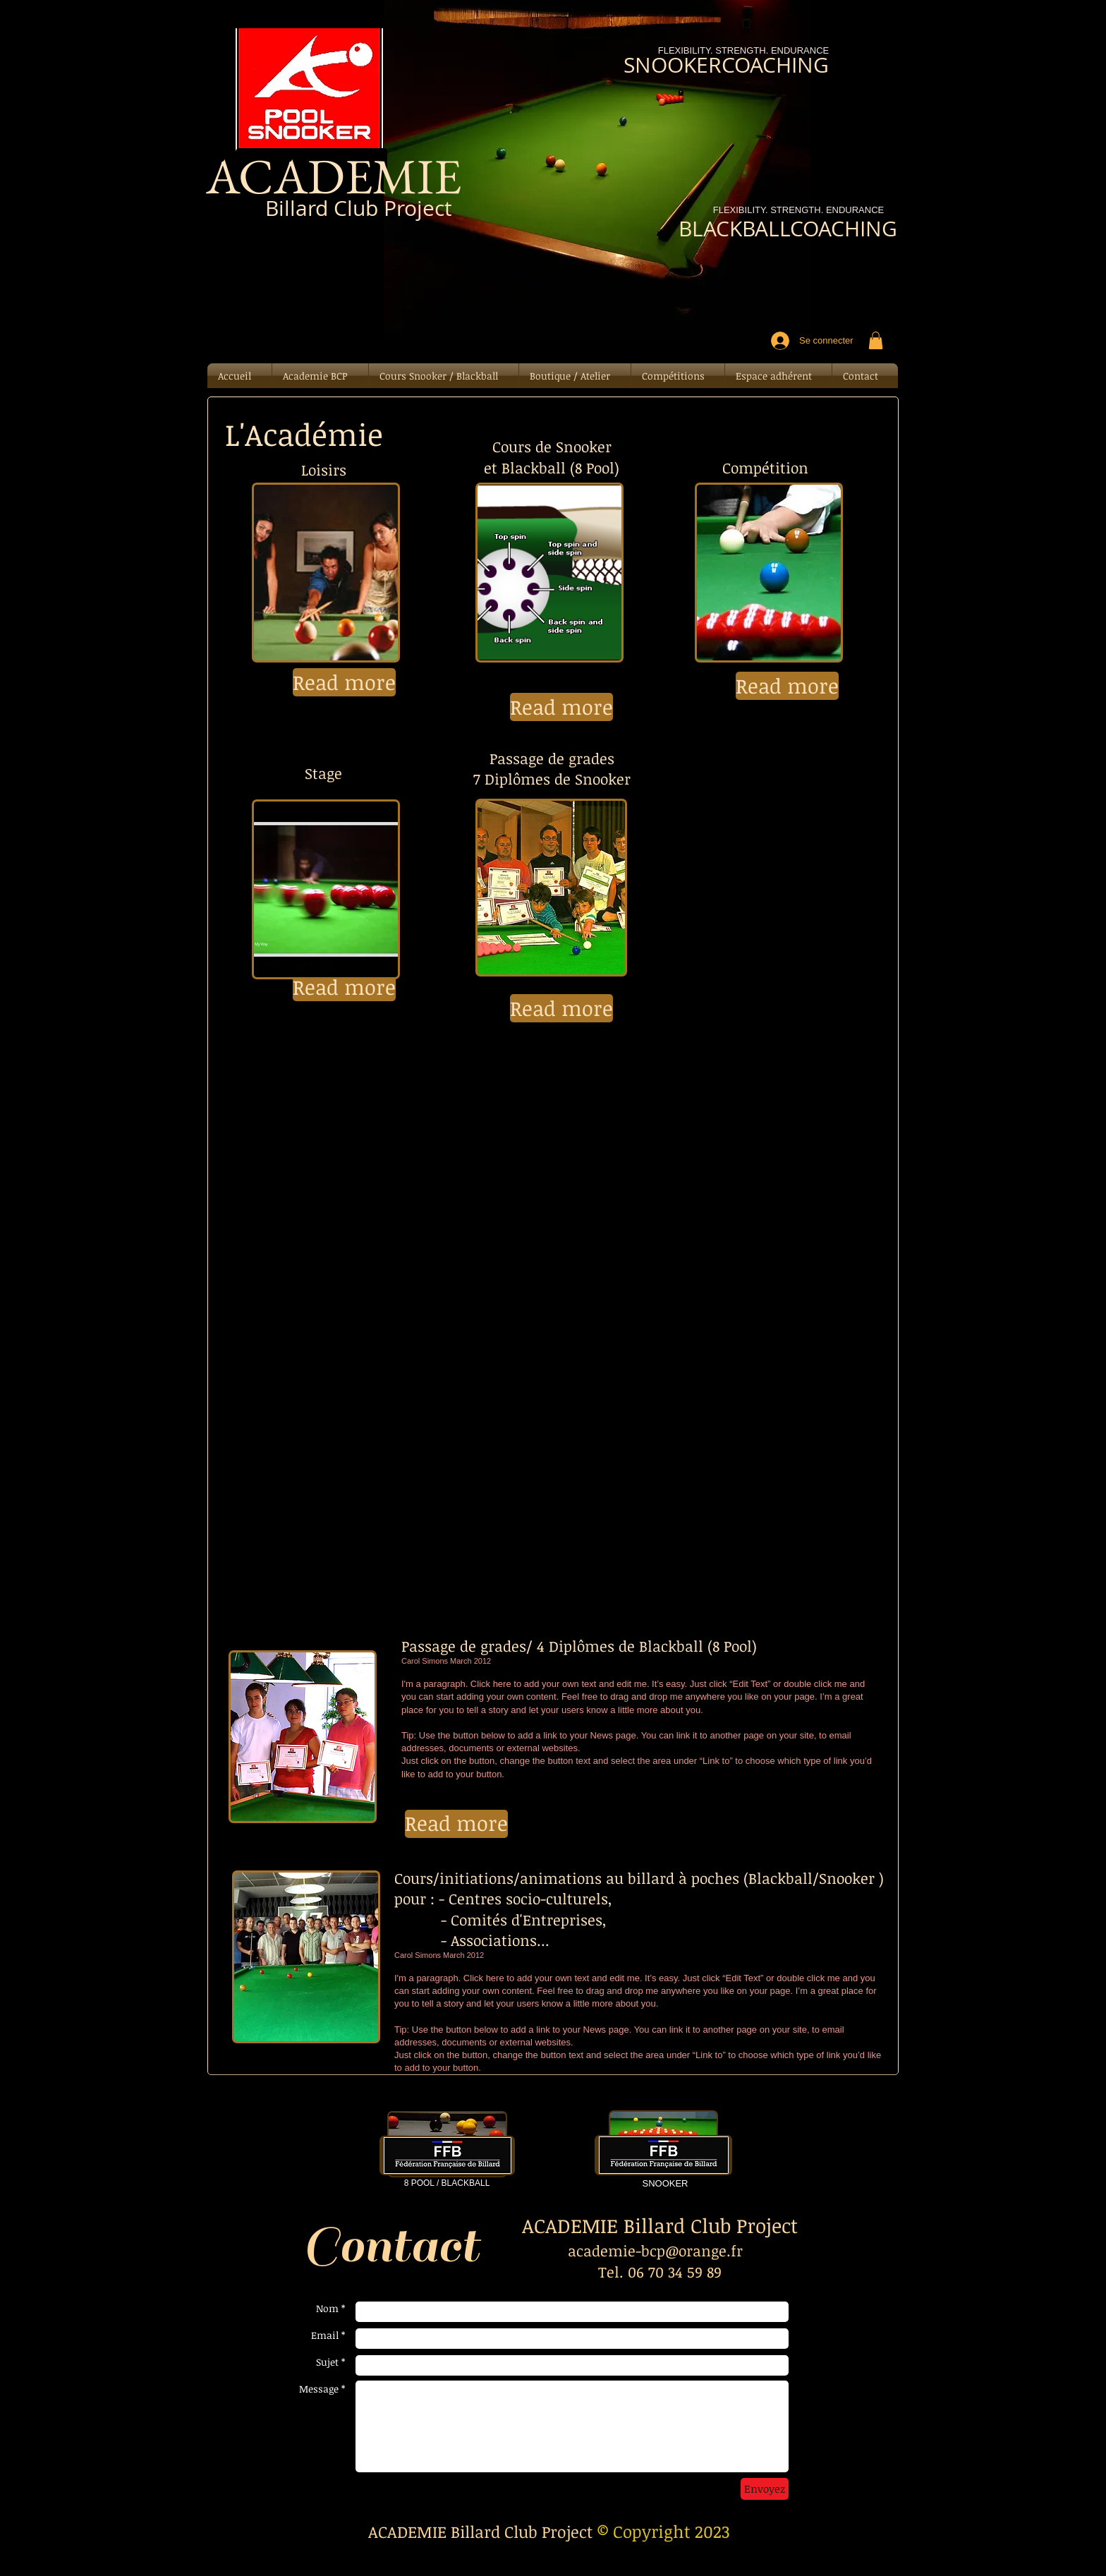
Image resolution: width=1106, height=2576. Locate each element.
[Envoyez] (765, 2489)
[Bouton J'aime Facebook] (316, 262)
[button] (875, 340)
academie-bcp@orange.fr (655, 2250)
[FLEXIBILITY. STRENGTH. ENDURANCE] (798, 211)
